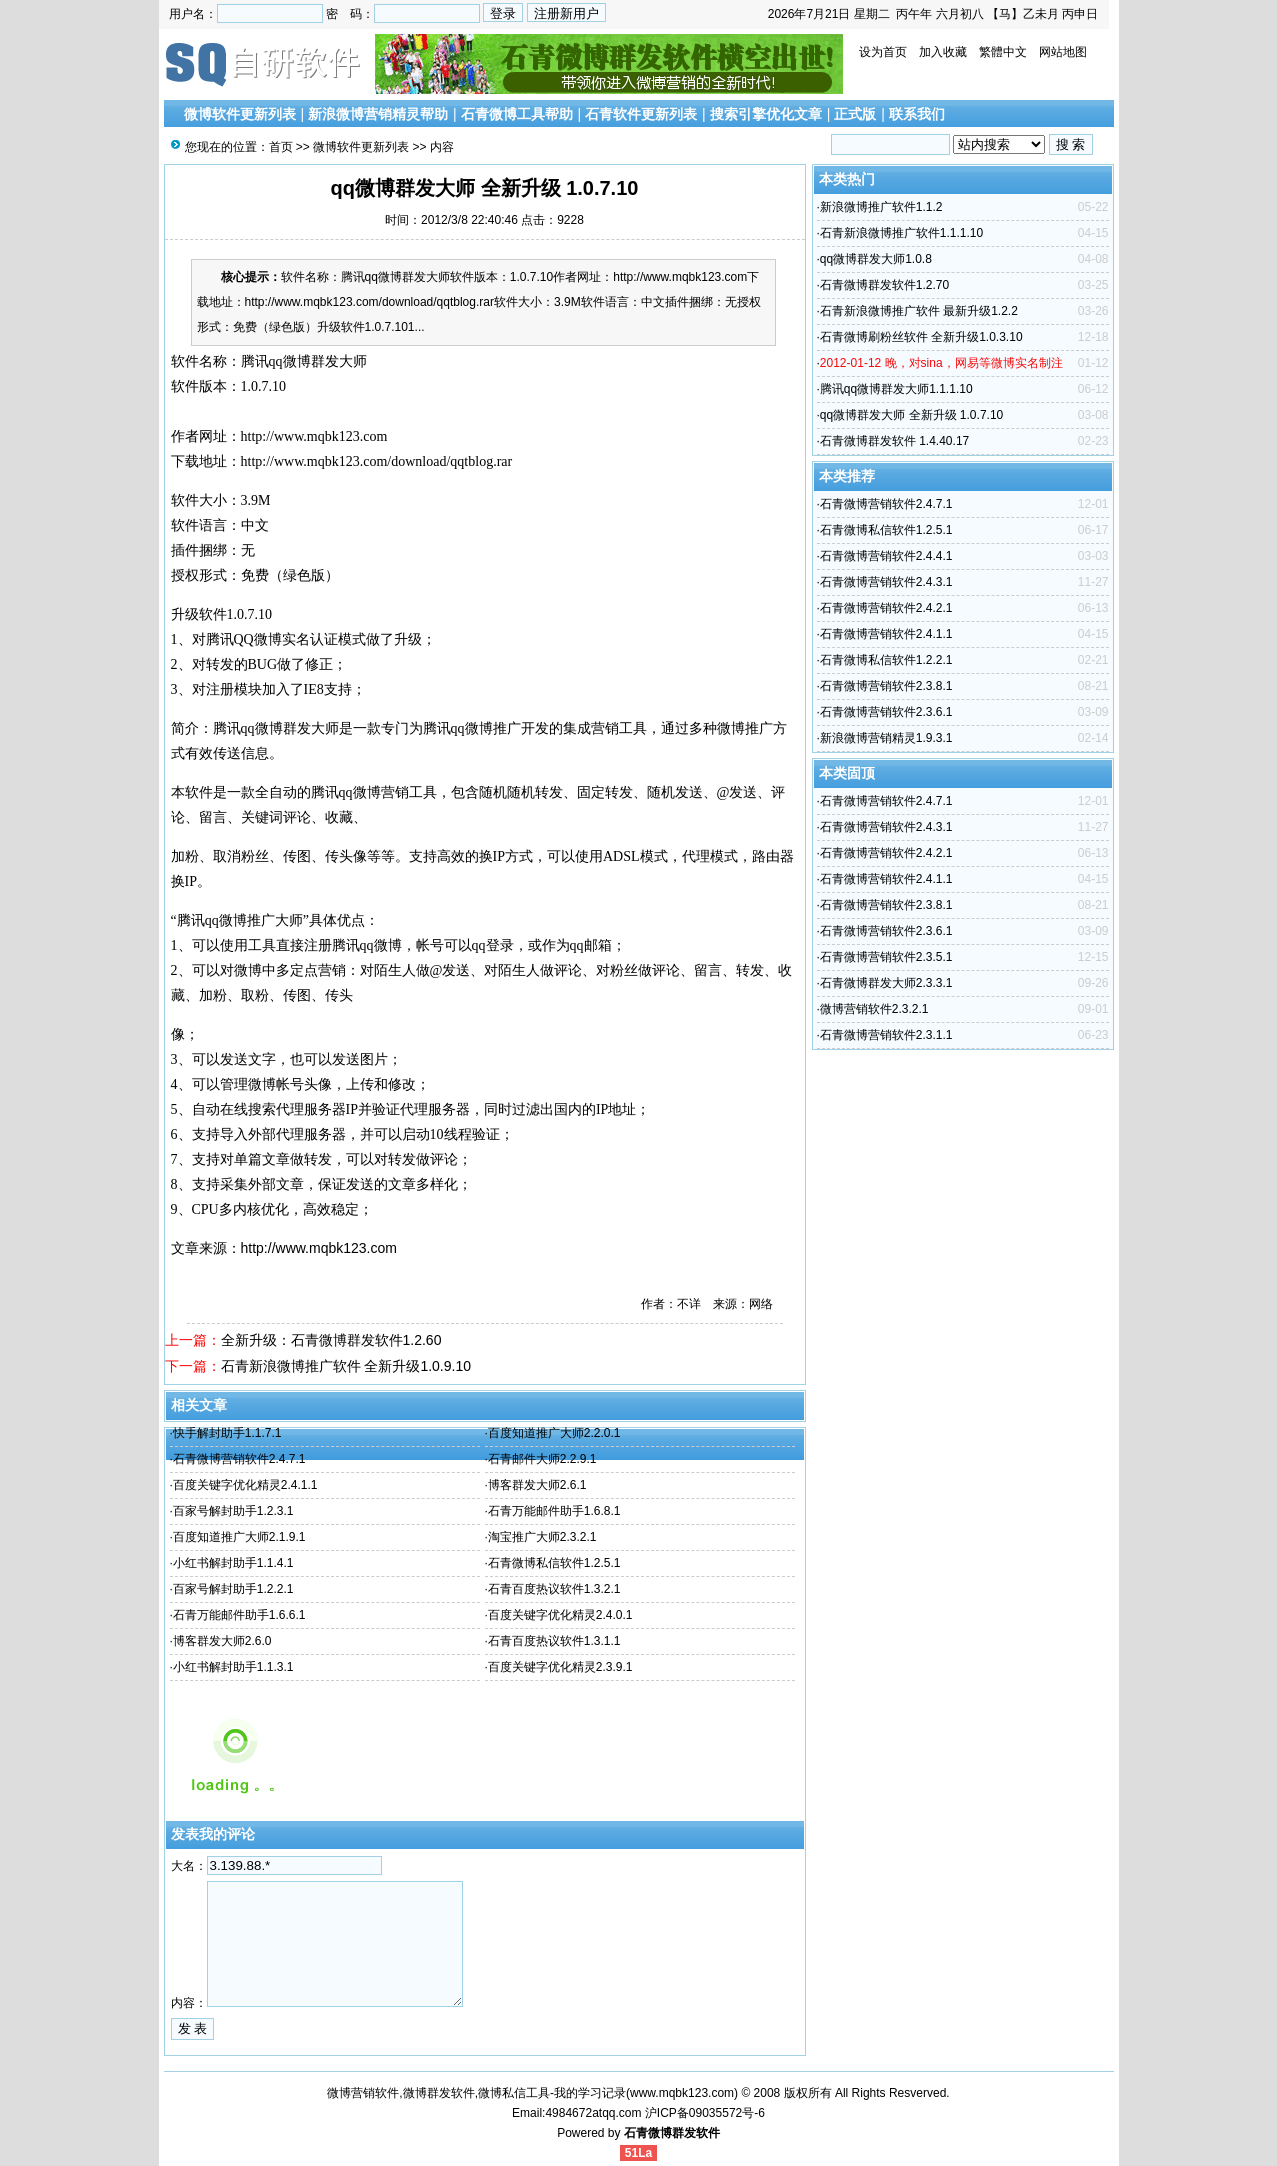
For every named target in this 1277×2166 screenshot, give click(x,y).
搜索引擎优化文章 (766, 114)
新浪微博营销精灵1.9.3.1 (886, 738)
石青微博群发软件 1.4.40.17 (894, 441)
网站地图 (1063, 52)
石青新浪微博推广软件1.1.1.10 (901, 233)
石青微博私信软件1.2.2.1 (886, 660)
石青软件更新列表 (641, 114)
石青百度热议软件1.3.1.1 (554, 1641)
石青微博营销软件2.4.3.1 (886, 582)
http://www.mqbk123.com (314, 436)
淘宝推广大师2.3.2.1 (542, 1537)
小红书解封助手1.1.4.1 (233, 1563)
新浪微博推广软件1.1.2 (881, 207)
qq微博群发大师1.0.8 (876, 259)
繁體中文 (1003, 52)
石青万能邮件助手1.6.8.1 (554, 1511)
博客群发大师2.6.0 (222, 1641)
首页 (281, 147)
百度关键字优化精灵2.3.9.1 (560, 1667)
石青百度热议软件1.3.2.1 (554, 1589)
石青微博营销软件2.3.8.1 (886, 686)
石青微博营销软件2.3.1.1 (886, 1035)
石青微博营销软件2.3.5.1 (886, 957)
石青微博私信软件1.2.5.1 (554, 1563)
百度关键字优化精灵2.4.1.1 (245, 1485)
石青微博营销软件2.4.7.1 (239, 1459)
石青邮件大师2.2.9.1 (542, 1459)
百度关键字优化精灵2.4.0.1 (560, 1615)
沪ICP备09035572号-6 (705, 2113)
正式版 (855, 114)
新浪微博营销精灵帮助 (378, 114)
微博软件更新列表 (240, 114)
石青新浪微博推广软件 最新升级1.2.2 (919, 311)
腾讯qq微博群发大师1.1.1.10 (896, 389)
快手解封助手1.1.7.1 (227, 1433)
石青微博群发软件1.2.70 (884, 285)
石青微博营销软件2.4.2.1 (886, 608)
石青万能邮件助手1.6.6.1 (239, 1615)
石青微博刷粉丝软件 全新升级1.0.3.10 (921, 337)
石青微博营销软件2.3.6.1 (886, 712)
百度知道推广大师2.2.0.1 (554, 1433)
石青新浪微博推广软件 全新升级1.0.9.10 (346, 1366)
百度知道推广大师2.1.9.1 (239, 1537)
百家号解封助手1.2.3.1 (233, 1511)
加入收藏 (943, 52)
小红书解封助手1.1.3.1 (233, 1667)
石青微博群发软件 (672, 2133)
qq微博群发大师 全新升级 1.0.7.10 (911, 415)
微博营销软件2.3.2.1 (874, 1009)
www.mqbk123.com (682, 2093)
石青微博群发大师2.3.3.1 (886, 983)
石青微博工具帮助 (517, 114)
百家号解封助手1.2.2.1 (233, 1589)
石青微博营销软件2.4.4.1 (886, 556)
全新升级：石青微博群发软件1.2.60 (331, 1340)
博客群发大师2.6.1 (537, 1485)
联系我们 (917, 114)
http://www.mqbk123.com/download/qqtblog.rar (377, 461)
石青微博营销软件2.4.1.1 (886, 634)
